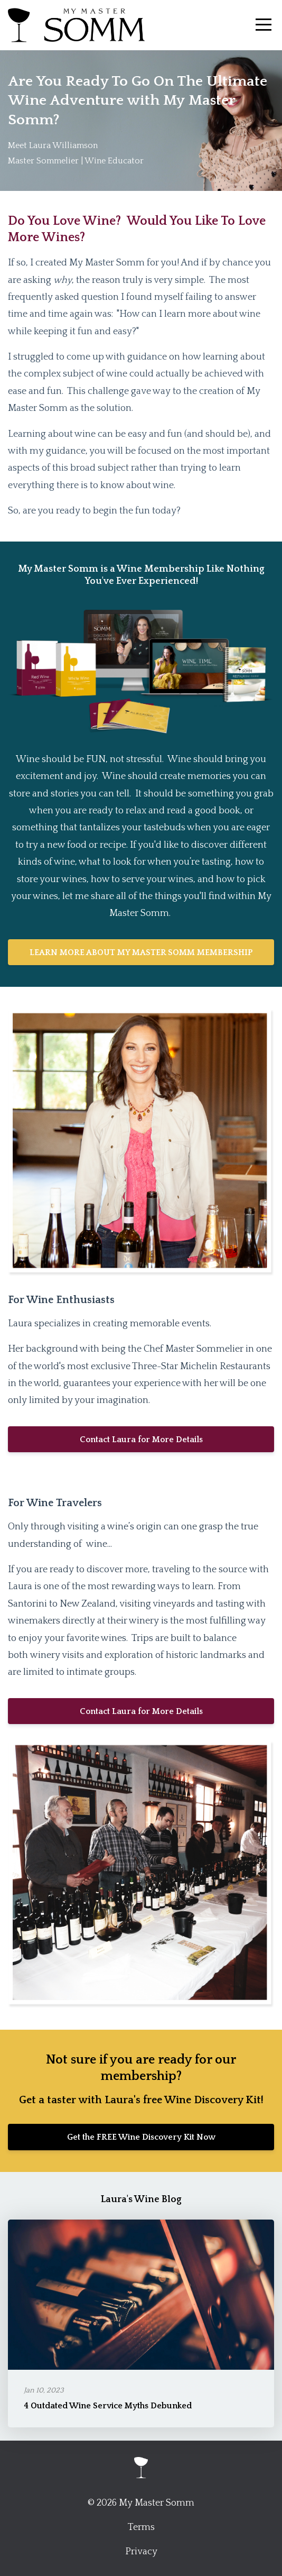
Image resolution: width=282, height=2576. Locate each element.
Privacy (141, 2551)
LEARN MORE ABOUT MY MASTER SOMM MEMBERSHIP (141, 952)
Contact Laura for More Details (141, 1439)
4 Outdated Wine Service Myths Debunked (108, 2405)
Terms (141, 2527)
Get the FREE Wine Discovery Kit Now (141, 2137)
